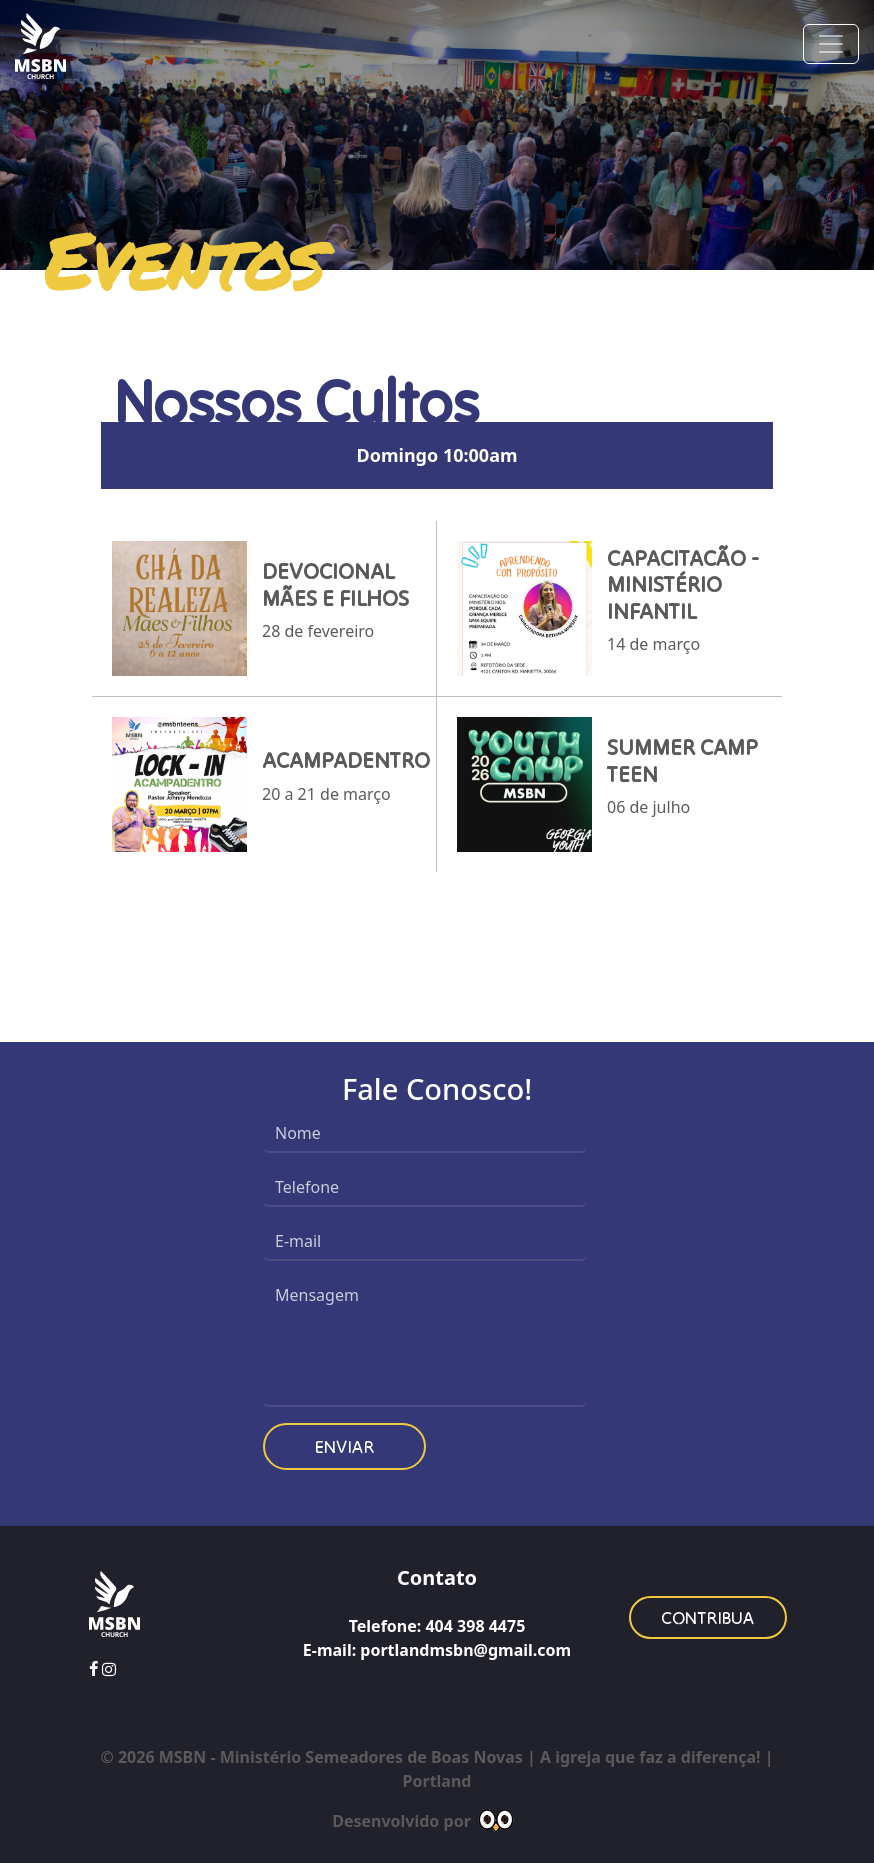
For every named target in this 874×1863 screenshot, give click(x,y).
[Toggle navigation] (831, 44)
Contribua (708, 1617)
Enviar (344, 1446)
